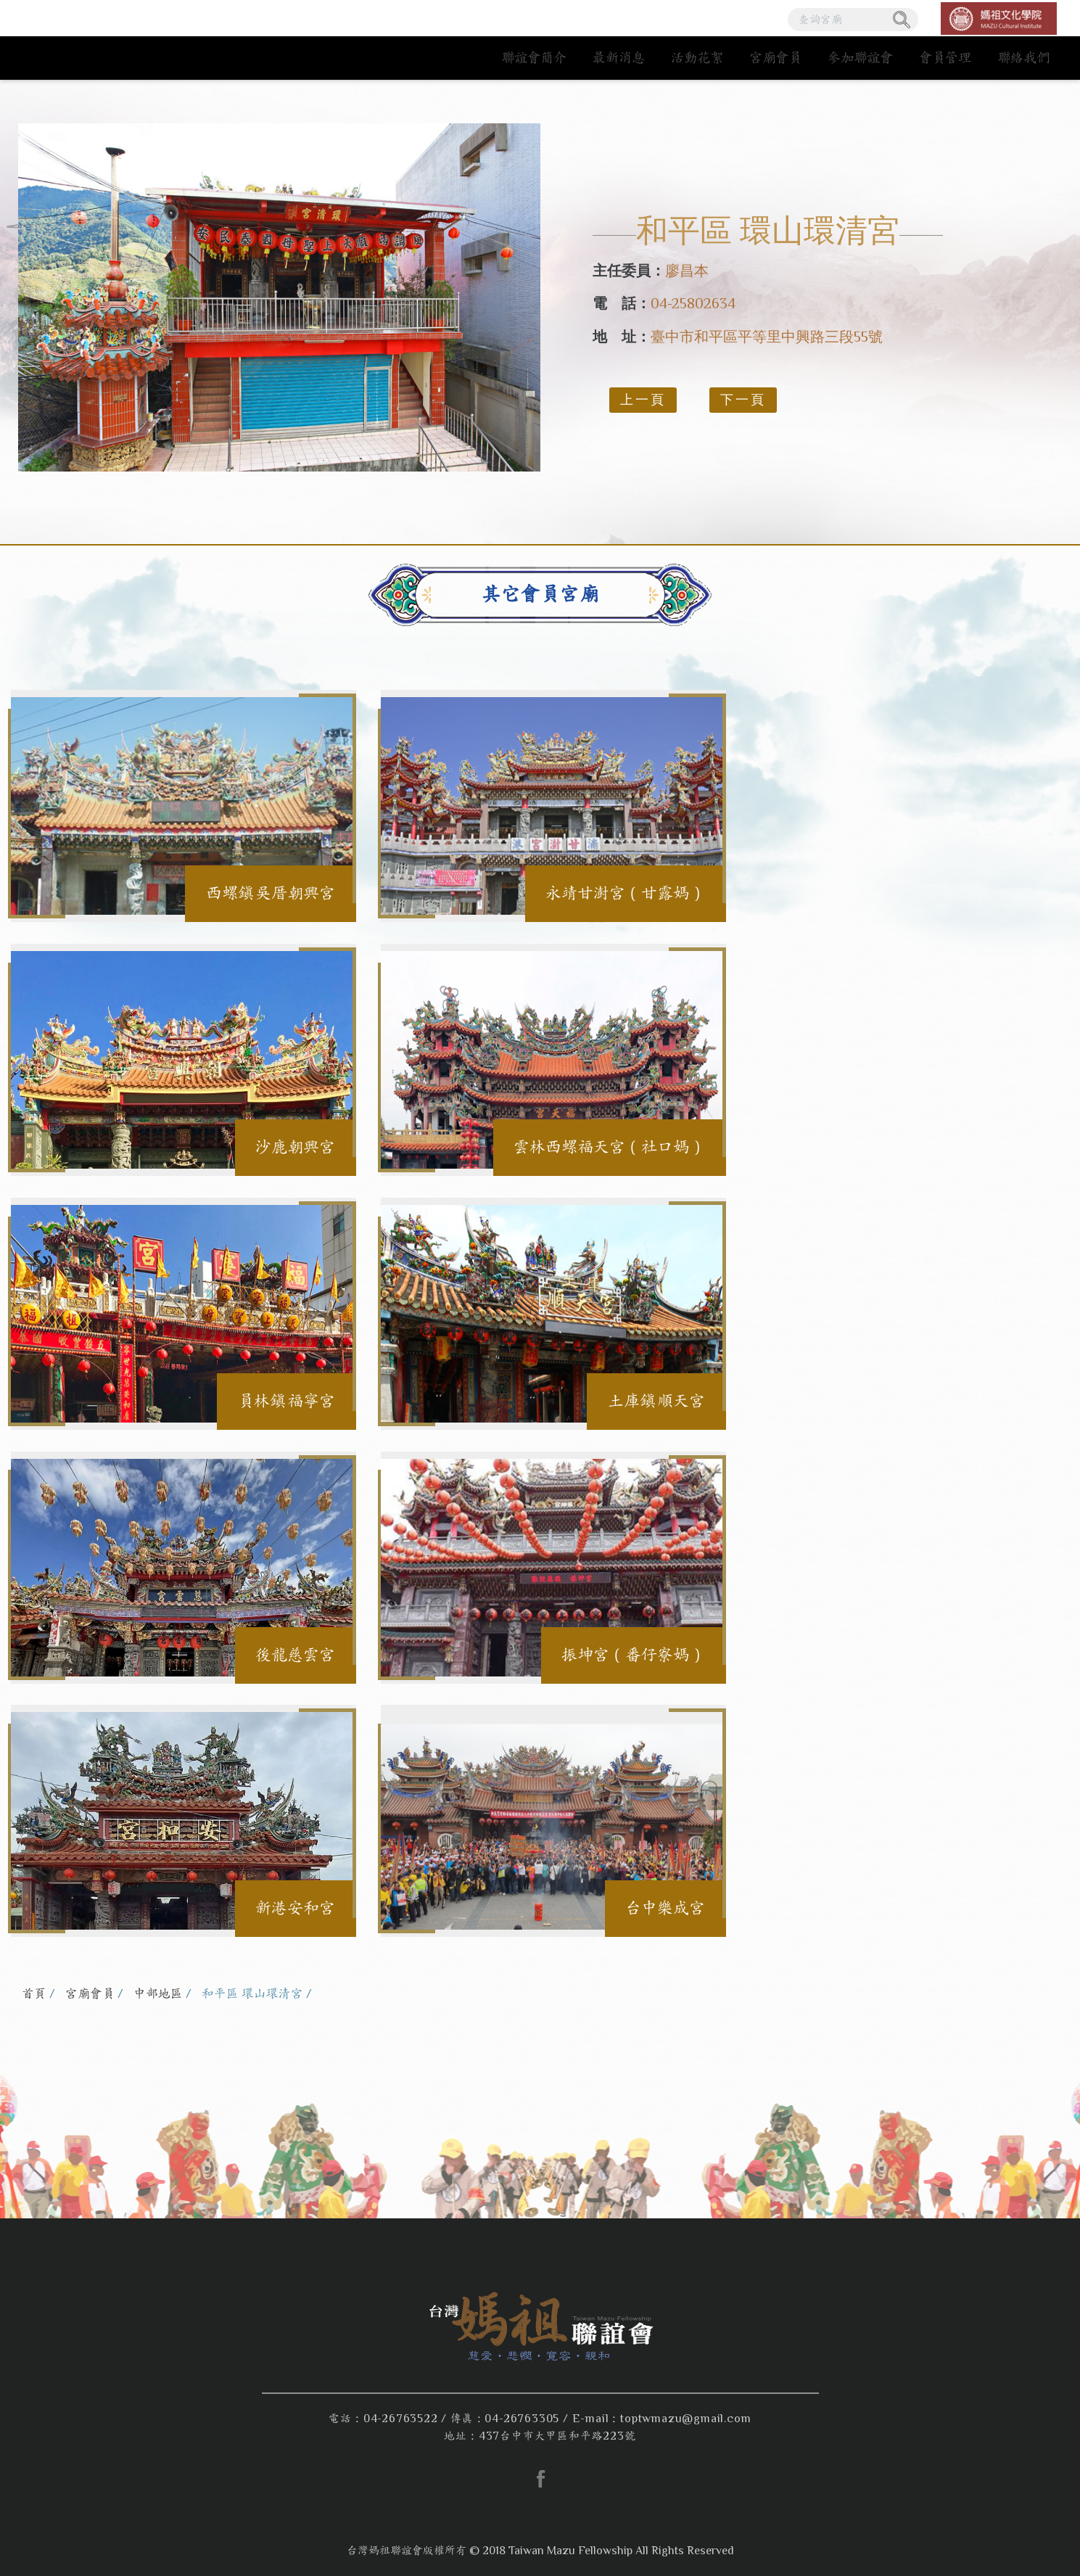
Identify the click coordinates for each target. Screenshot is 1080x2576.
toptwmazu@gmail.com (685, 2418)
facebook (540, 2479)
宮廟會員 (775, 58)
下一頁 (743, 399)
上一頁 (643, 399)
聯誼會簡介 (533, 58)
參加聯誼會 (860, 58)
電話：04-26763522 (383, 2418)
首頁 (34, 1994)
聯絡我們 (1023, 58)
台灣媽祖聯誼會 (111, 40)
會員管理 (945, 58)
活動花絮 (697, 58)
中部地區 (158, 1994)
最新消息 (619, 58)
